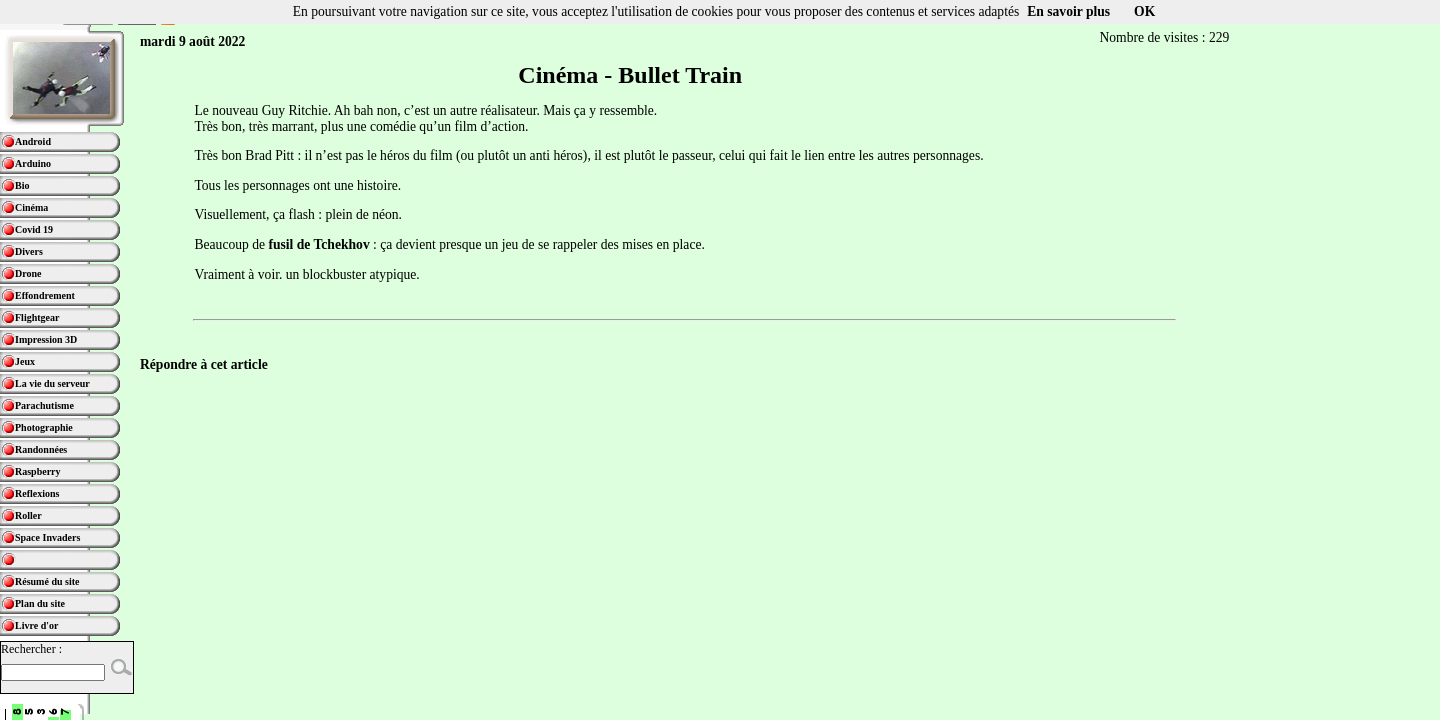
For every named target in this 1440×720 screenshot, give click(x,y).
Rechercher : (31, 649)
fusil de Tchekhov (318, 244)
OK (1144, 11)
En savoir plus (1068, 11)
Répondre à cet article (204, 364)
